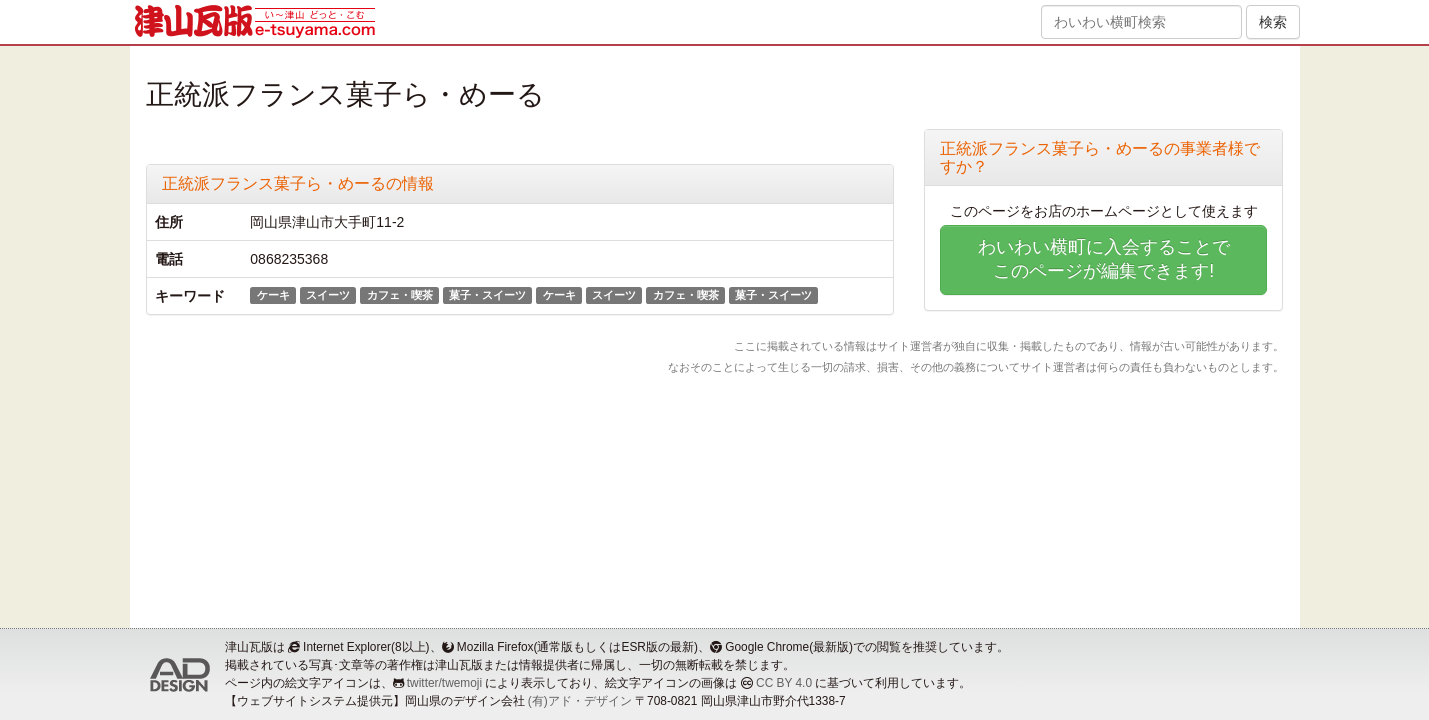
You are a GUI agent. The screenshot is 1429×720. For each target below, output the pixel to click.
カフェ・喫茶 (400, 295)
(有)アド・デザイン (580, 701)
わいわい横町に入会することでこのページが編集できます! (1104, 259)
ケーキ (273, 295)
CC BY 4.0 (784, 683)
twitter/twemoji (444, 683)
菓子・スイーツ (487, 295)
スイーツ (328, 295)
